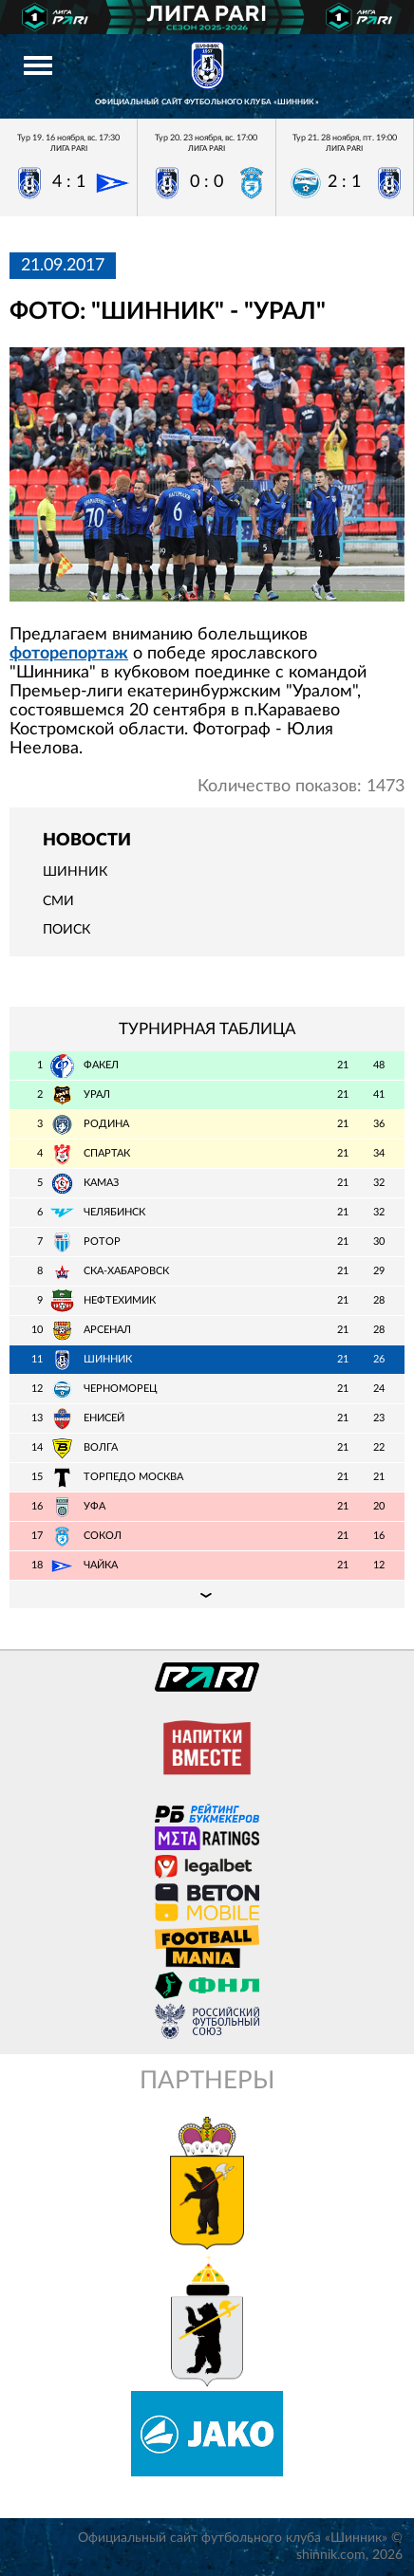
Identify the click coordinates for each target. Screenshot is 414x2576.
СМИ (58, 901)
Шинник (75, 872)
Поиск (66, 929)
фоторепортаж (68, 653)
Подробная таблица (207, 1594)
